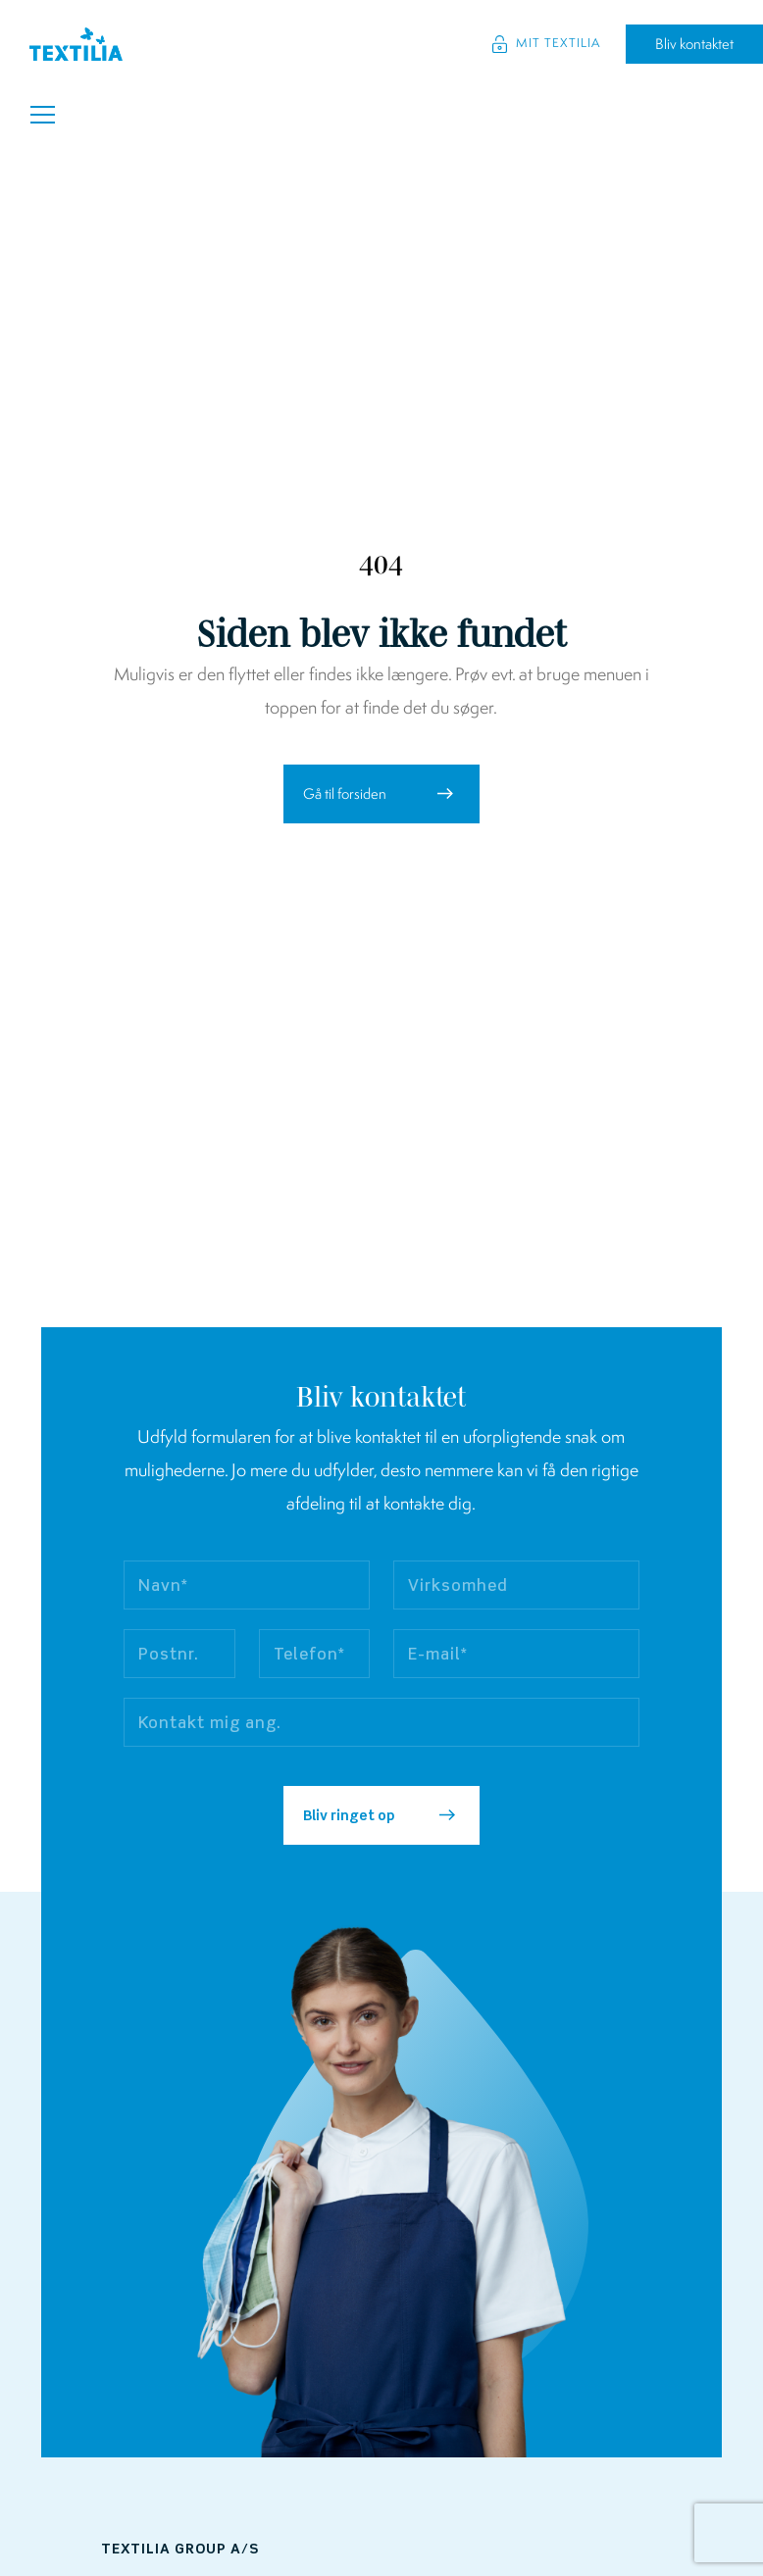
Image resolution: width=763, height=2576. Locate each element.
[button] (381, 794)
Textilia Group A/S (180, 2549)
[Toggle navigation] (42, 114)
